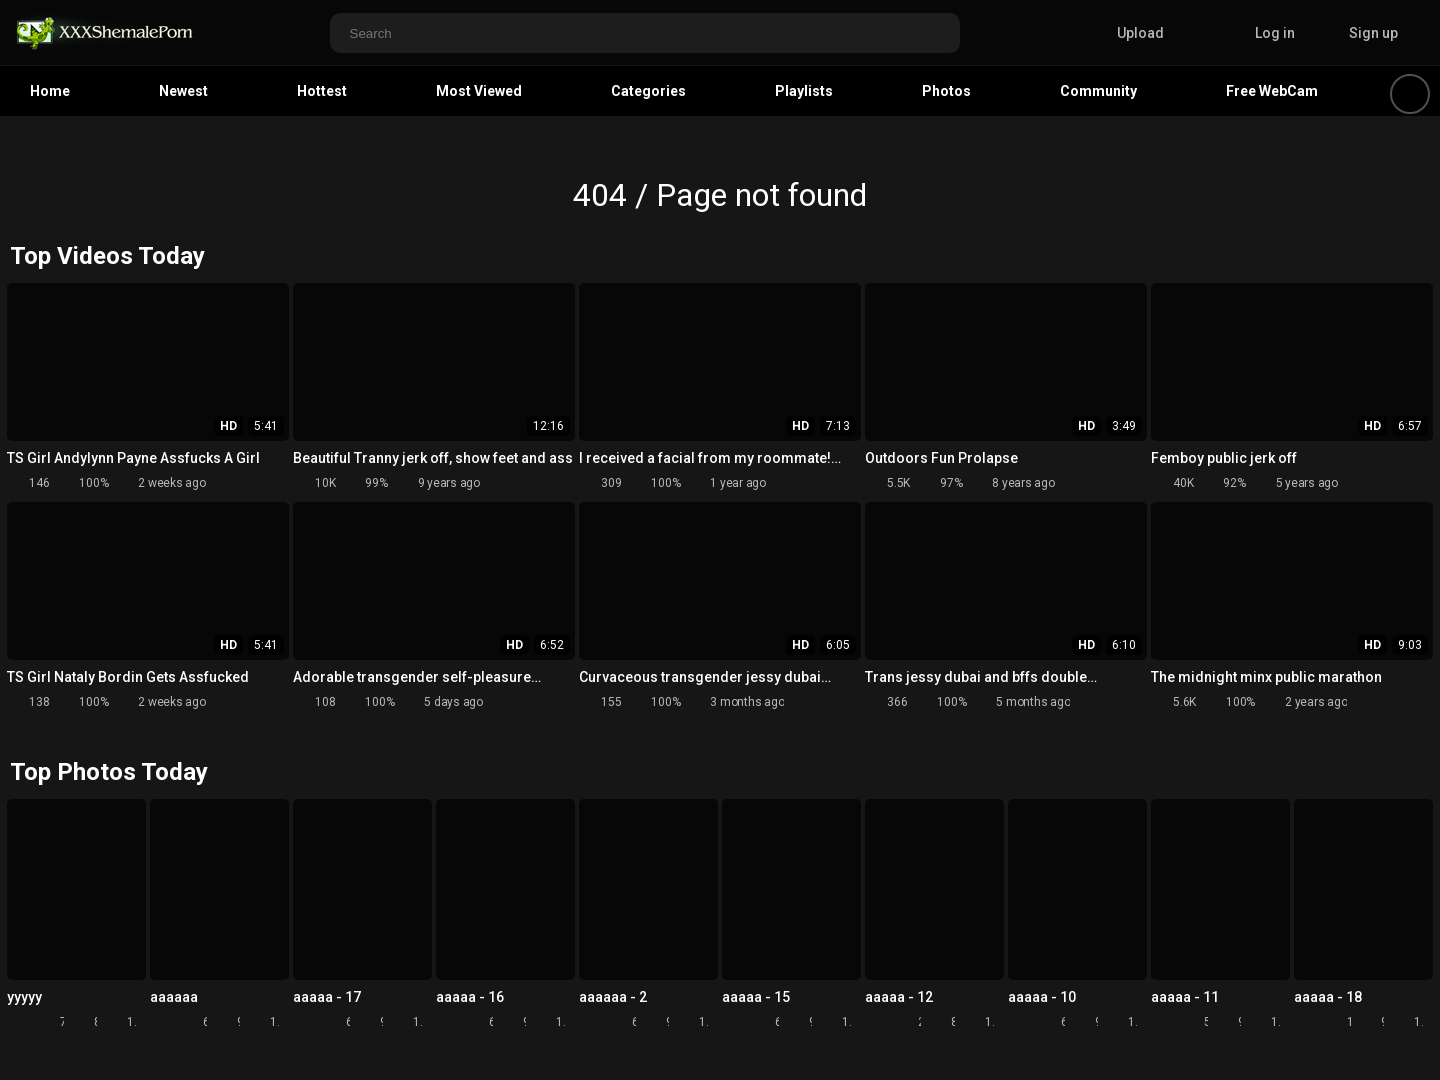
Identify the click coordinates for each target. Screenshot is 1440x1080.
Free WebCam (1272, 91)
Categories (648, 91)
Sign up (1373, 33)
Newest (183, 91)
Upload (1125, 33)
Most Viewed (479, 91)
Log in (1275, 33)
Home (50, 91)
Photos (946, 91)
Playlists (804, 91)
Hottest (322, 91)
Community (1098, 91)
